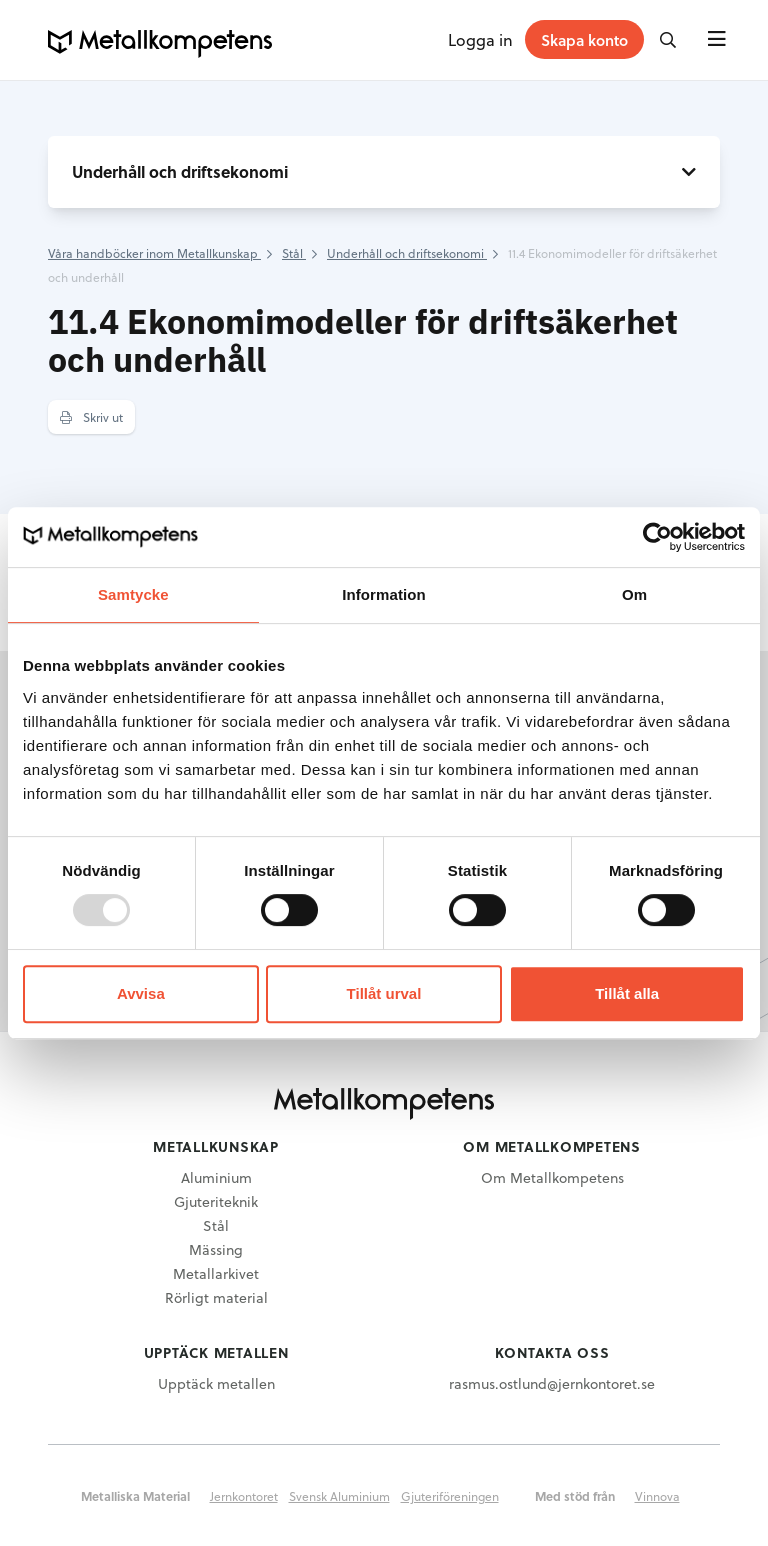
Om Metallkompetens (552, 1177)
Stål (216, 1225)
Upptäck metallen (216, 1383)
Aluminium (216, 1177)
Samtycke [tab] (133, 594)
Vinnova (657, 1496)
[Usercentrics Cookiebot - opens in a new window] (657, 537)
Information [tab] (384, 594)
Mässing (216, 1249)
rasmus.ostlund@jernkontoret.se (552, 1383)
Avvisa (141, 993)
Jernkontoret (244, 1496)
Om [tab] (634, 594)
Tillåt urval (384, 993)
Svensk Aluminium (339, 1496)
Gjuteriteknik (216, 1201)
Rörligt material (216, 1297)
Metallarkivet (216, 1273)
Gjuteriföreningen (450, 1496)
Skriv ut (91, 417)
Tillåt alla (627, 993)
